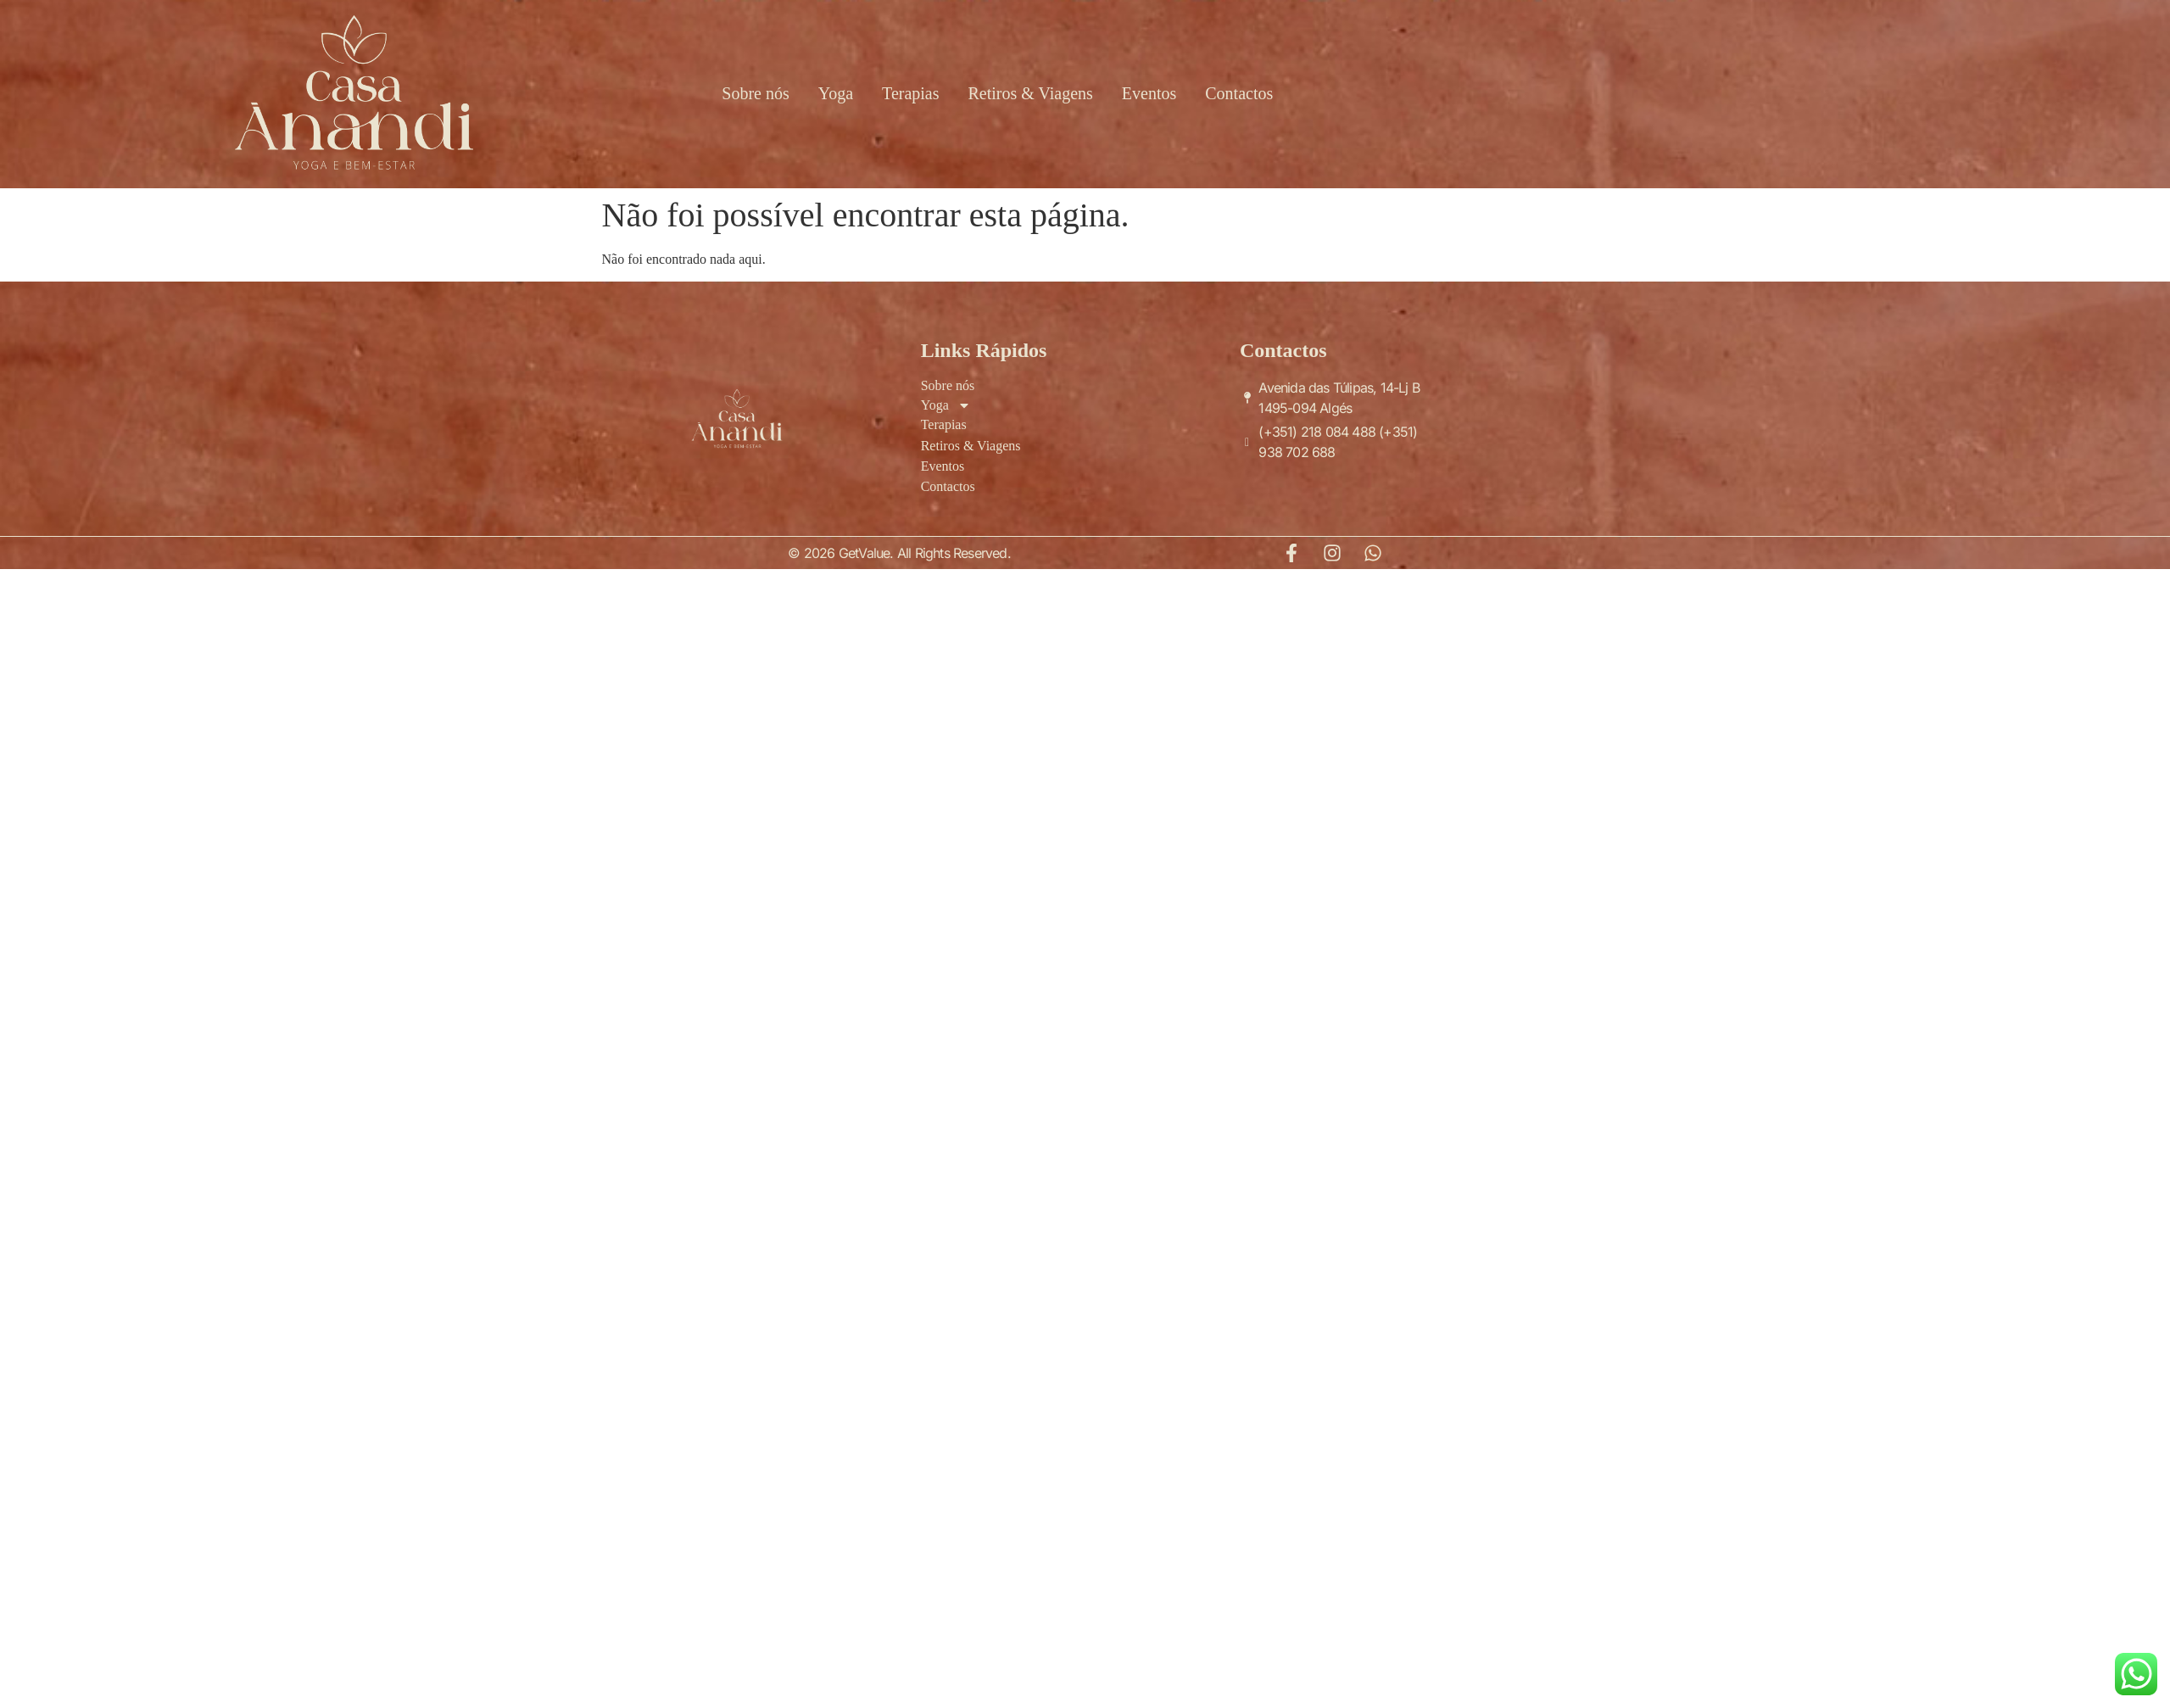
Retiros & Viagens (1030, 93)
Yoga (835, 93)
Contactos (1239, 93)
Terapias (910, 93)
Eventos (1149, 93)
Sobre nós (755, 93)
